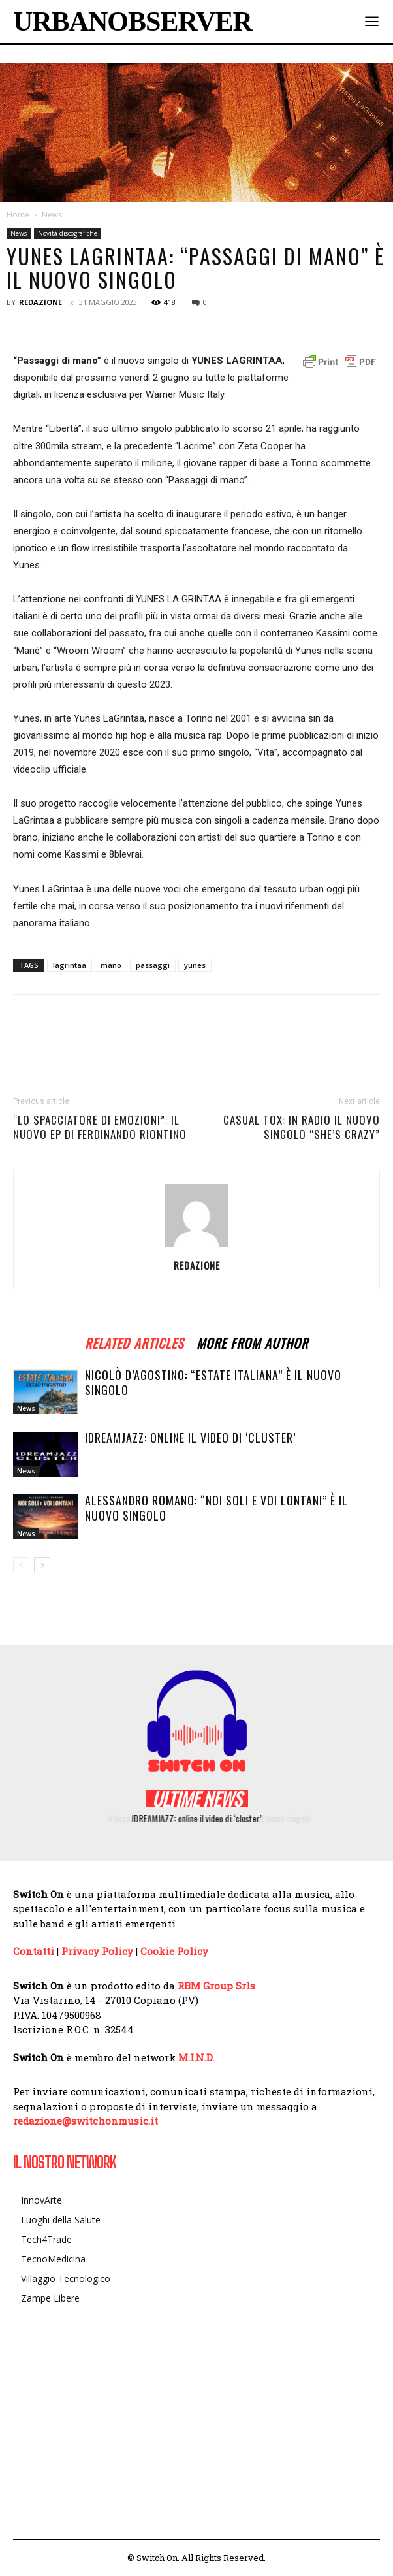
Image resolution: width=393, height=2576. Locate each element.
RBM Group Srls (216, 1985)
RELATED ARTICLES (134, 1341)
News (52, 214)
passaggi (153, 965)
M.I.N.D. (196, 2057)
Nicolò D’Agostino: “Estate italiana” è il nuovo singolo (213, 1382)
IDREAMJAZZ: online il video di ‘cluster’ (190, 1437)
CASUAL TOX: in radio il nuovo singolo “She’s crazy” (301, 1127)
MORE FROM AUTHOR (252, 1341)
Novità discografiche (67, 233)
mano (111, 965)
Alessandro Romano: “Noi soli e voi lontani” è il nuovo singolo (216, 1508)
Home (18, 214)
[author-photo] (196, 1247)
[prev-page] (21, 1565)
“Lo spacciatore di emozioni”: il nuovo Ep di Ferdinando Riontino (100, 1127)
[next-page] (42, 1565)
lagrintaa (69, 965)
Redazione (40, 302)
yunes (195, 965)
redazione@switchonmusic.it (85, 2120)
